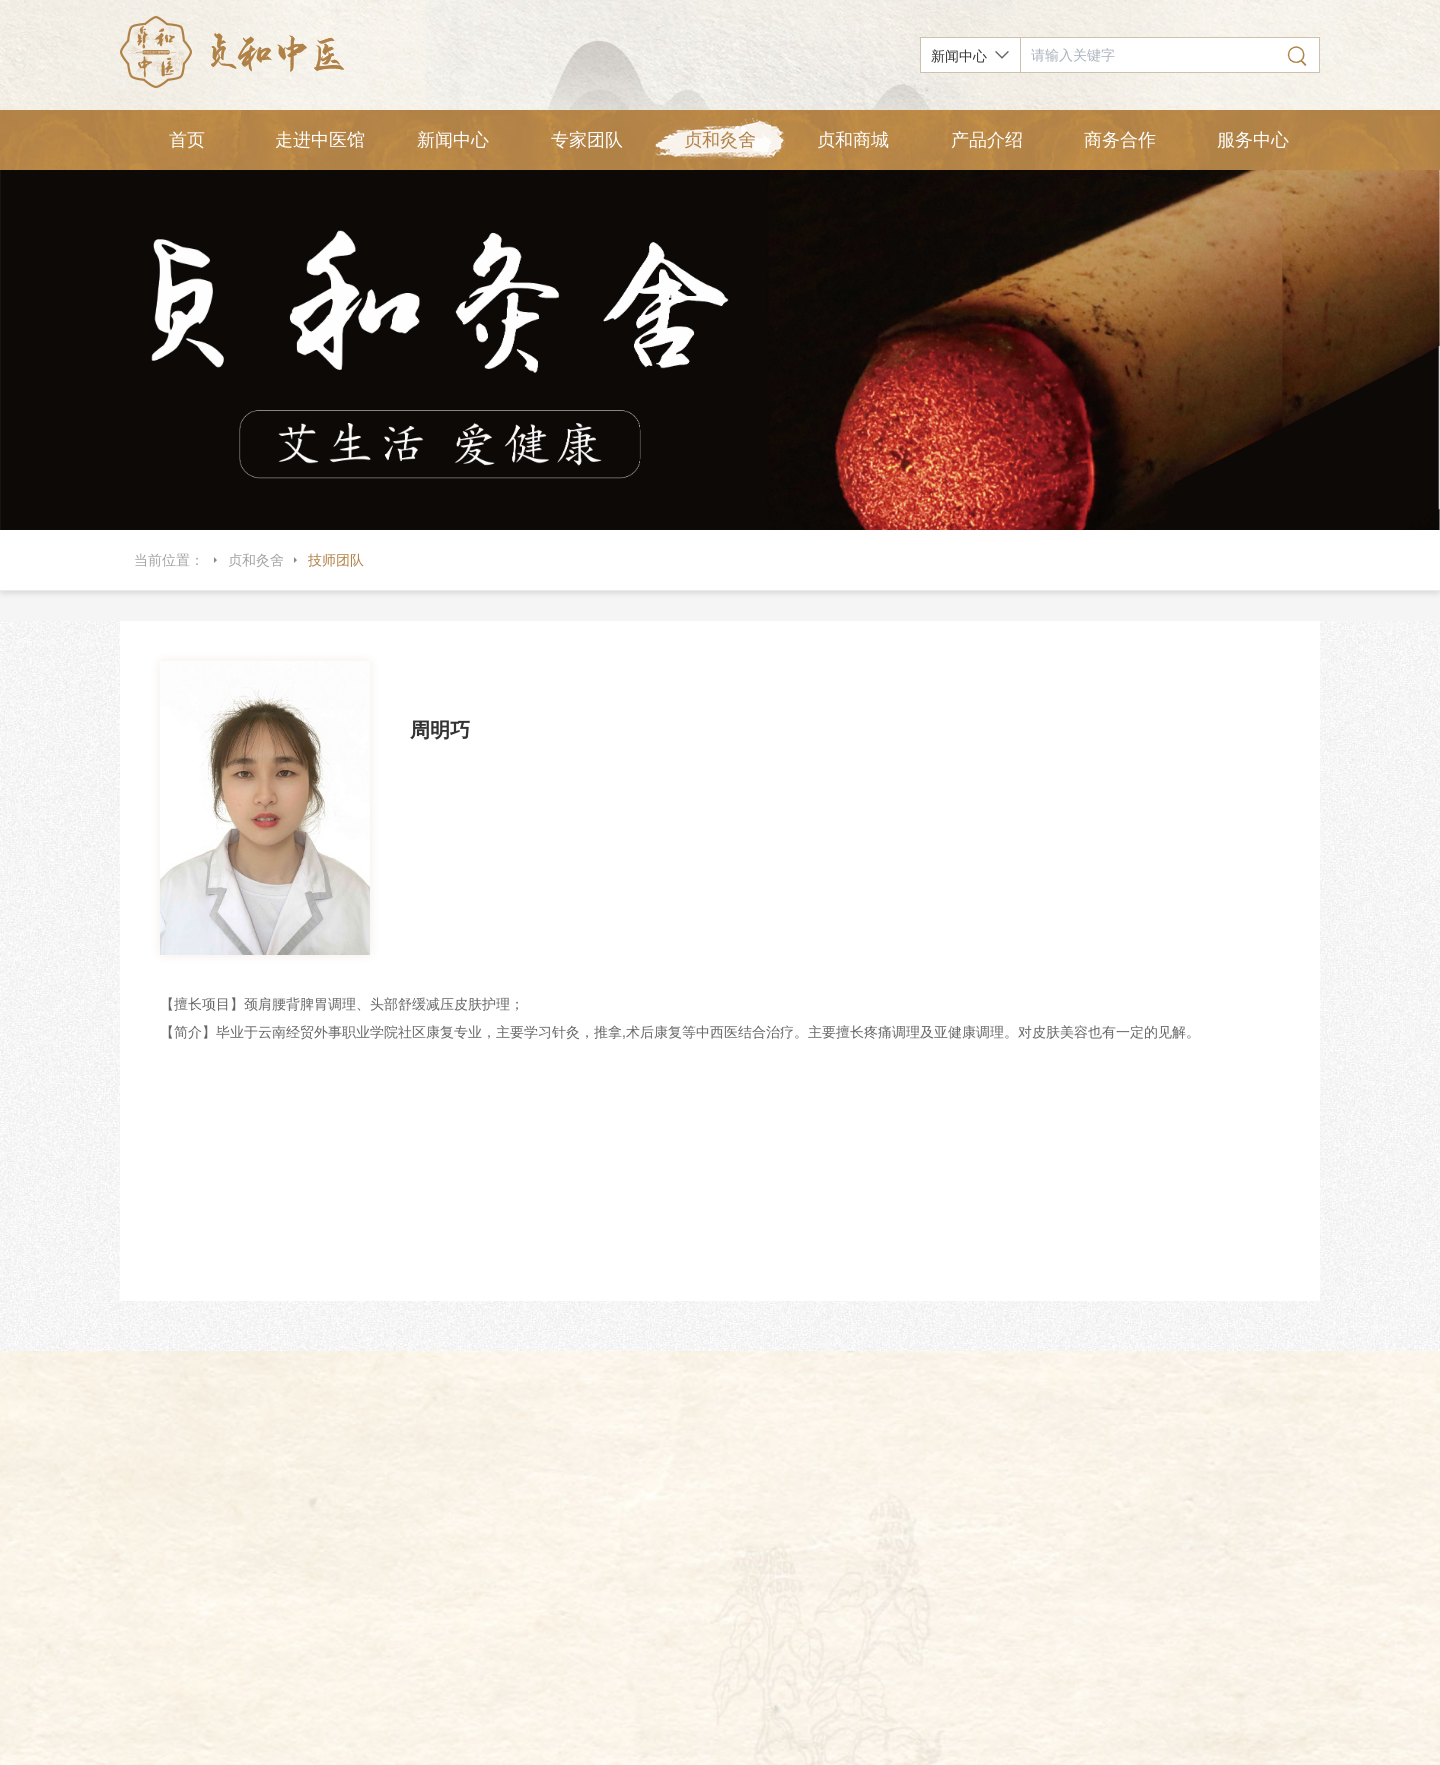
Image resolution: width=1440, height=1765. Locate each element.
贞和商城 (853, 140)
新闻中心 (453, 140)
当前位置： (169, 560)
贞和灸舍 (720, 140)
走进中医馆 (320, 140)
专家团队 (587, 140)
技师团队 (336, 560)
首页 (187, 140)
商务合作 (1120, 140)
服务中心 (1253, 140)
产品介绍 (987, 140)
